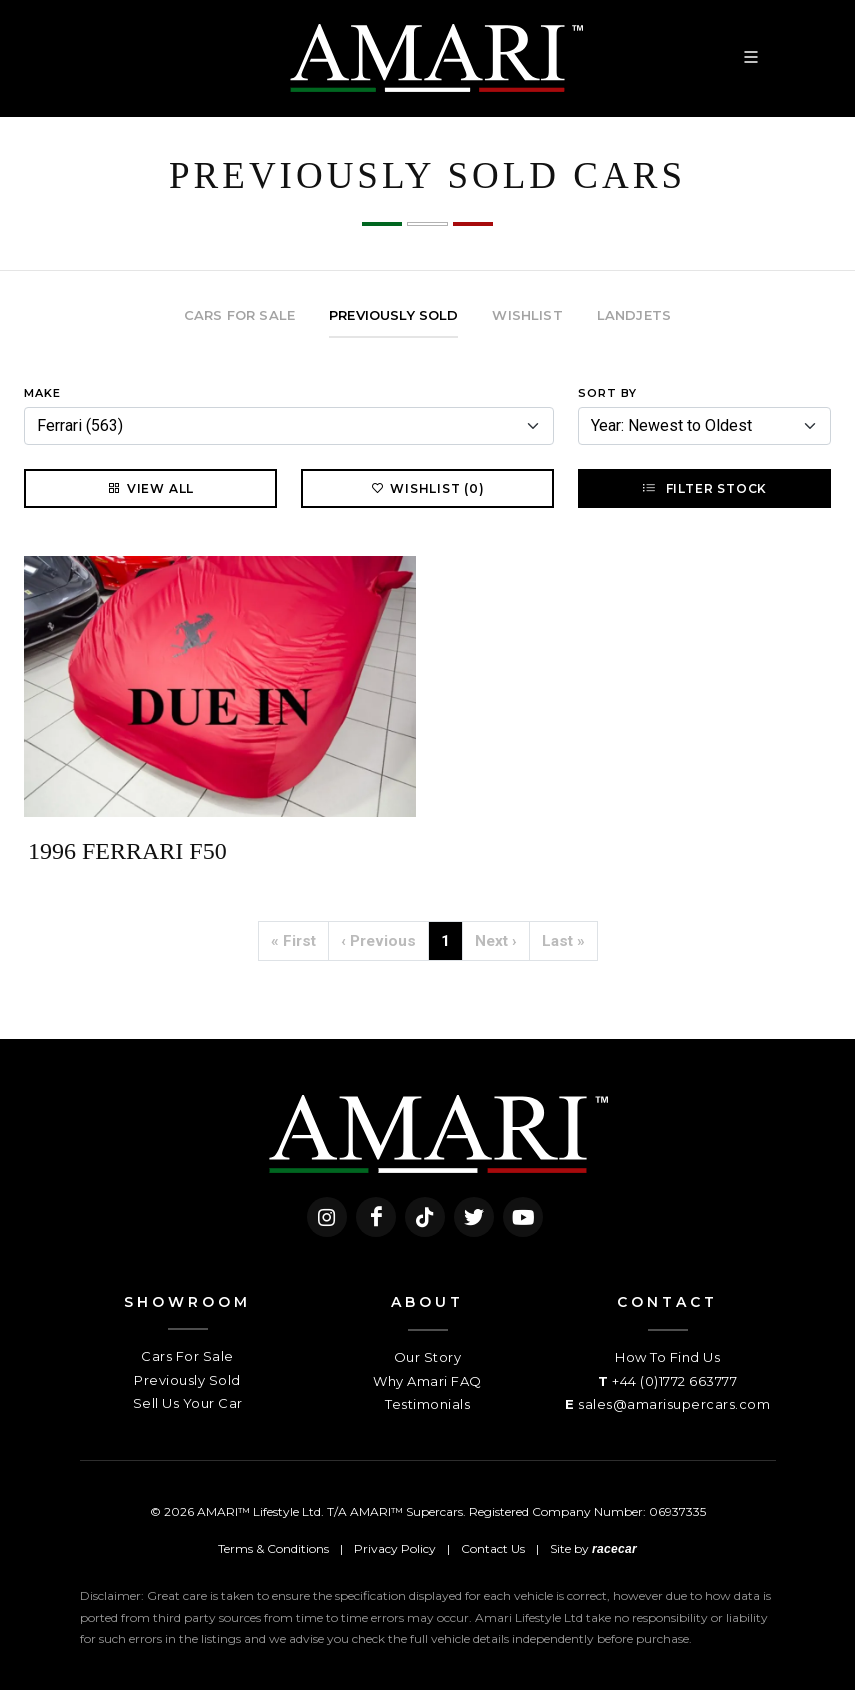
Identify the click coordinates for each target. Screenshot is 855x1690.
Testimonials (427, 1404)
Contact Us (493, 1548)
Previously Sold (187, 1380)
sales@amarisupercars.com (674, 1404)
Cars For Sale (187, 1356)
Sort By (607, 393)
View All (150, 488)
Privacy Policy (395, 1548)
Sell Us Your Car (188, 1403)
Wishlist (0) (427, 488)
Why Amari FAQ (427, 1381)
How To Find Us (667, 1357)
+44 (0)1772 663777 (674, 1381)
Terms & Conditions (273, 1548)
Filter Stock (704, 488)
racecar (614, 1549)
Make (42, 393)
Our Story (428, 1357)
